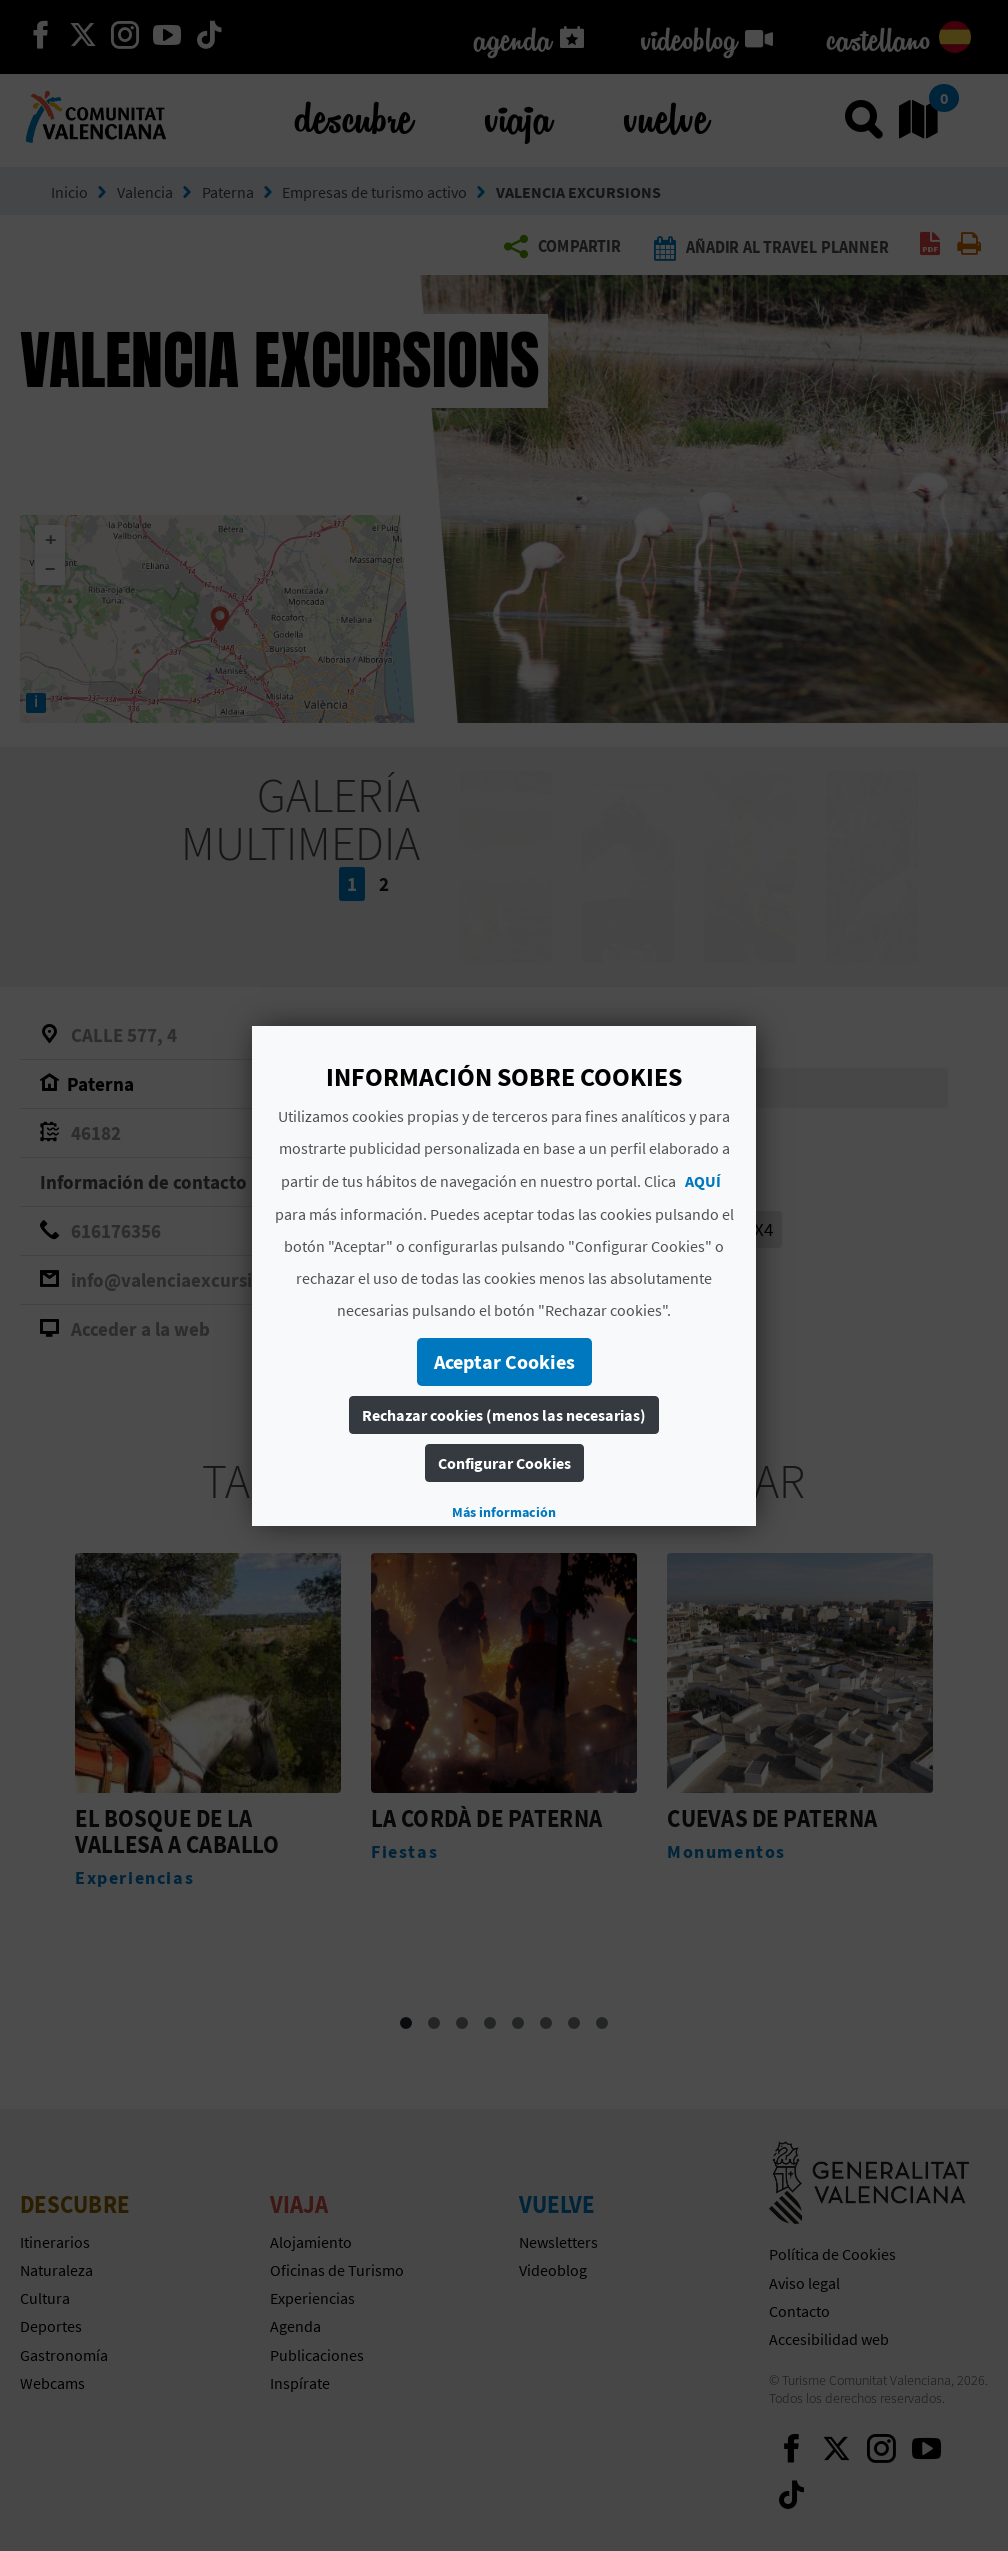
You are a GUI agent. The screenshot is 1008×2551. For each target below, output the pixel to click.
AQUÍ (703, 1181)
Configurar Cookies (504, 1463)
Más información (504, 1512)
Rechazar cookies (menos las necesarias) (504, 1415)
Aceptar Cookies (504, 1361)
